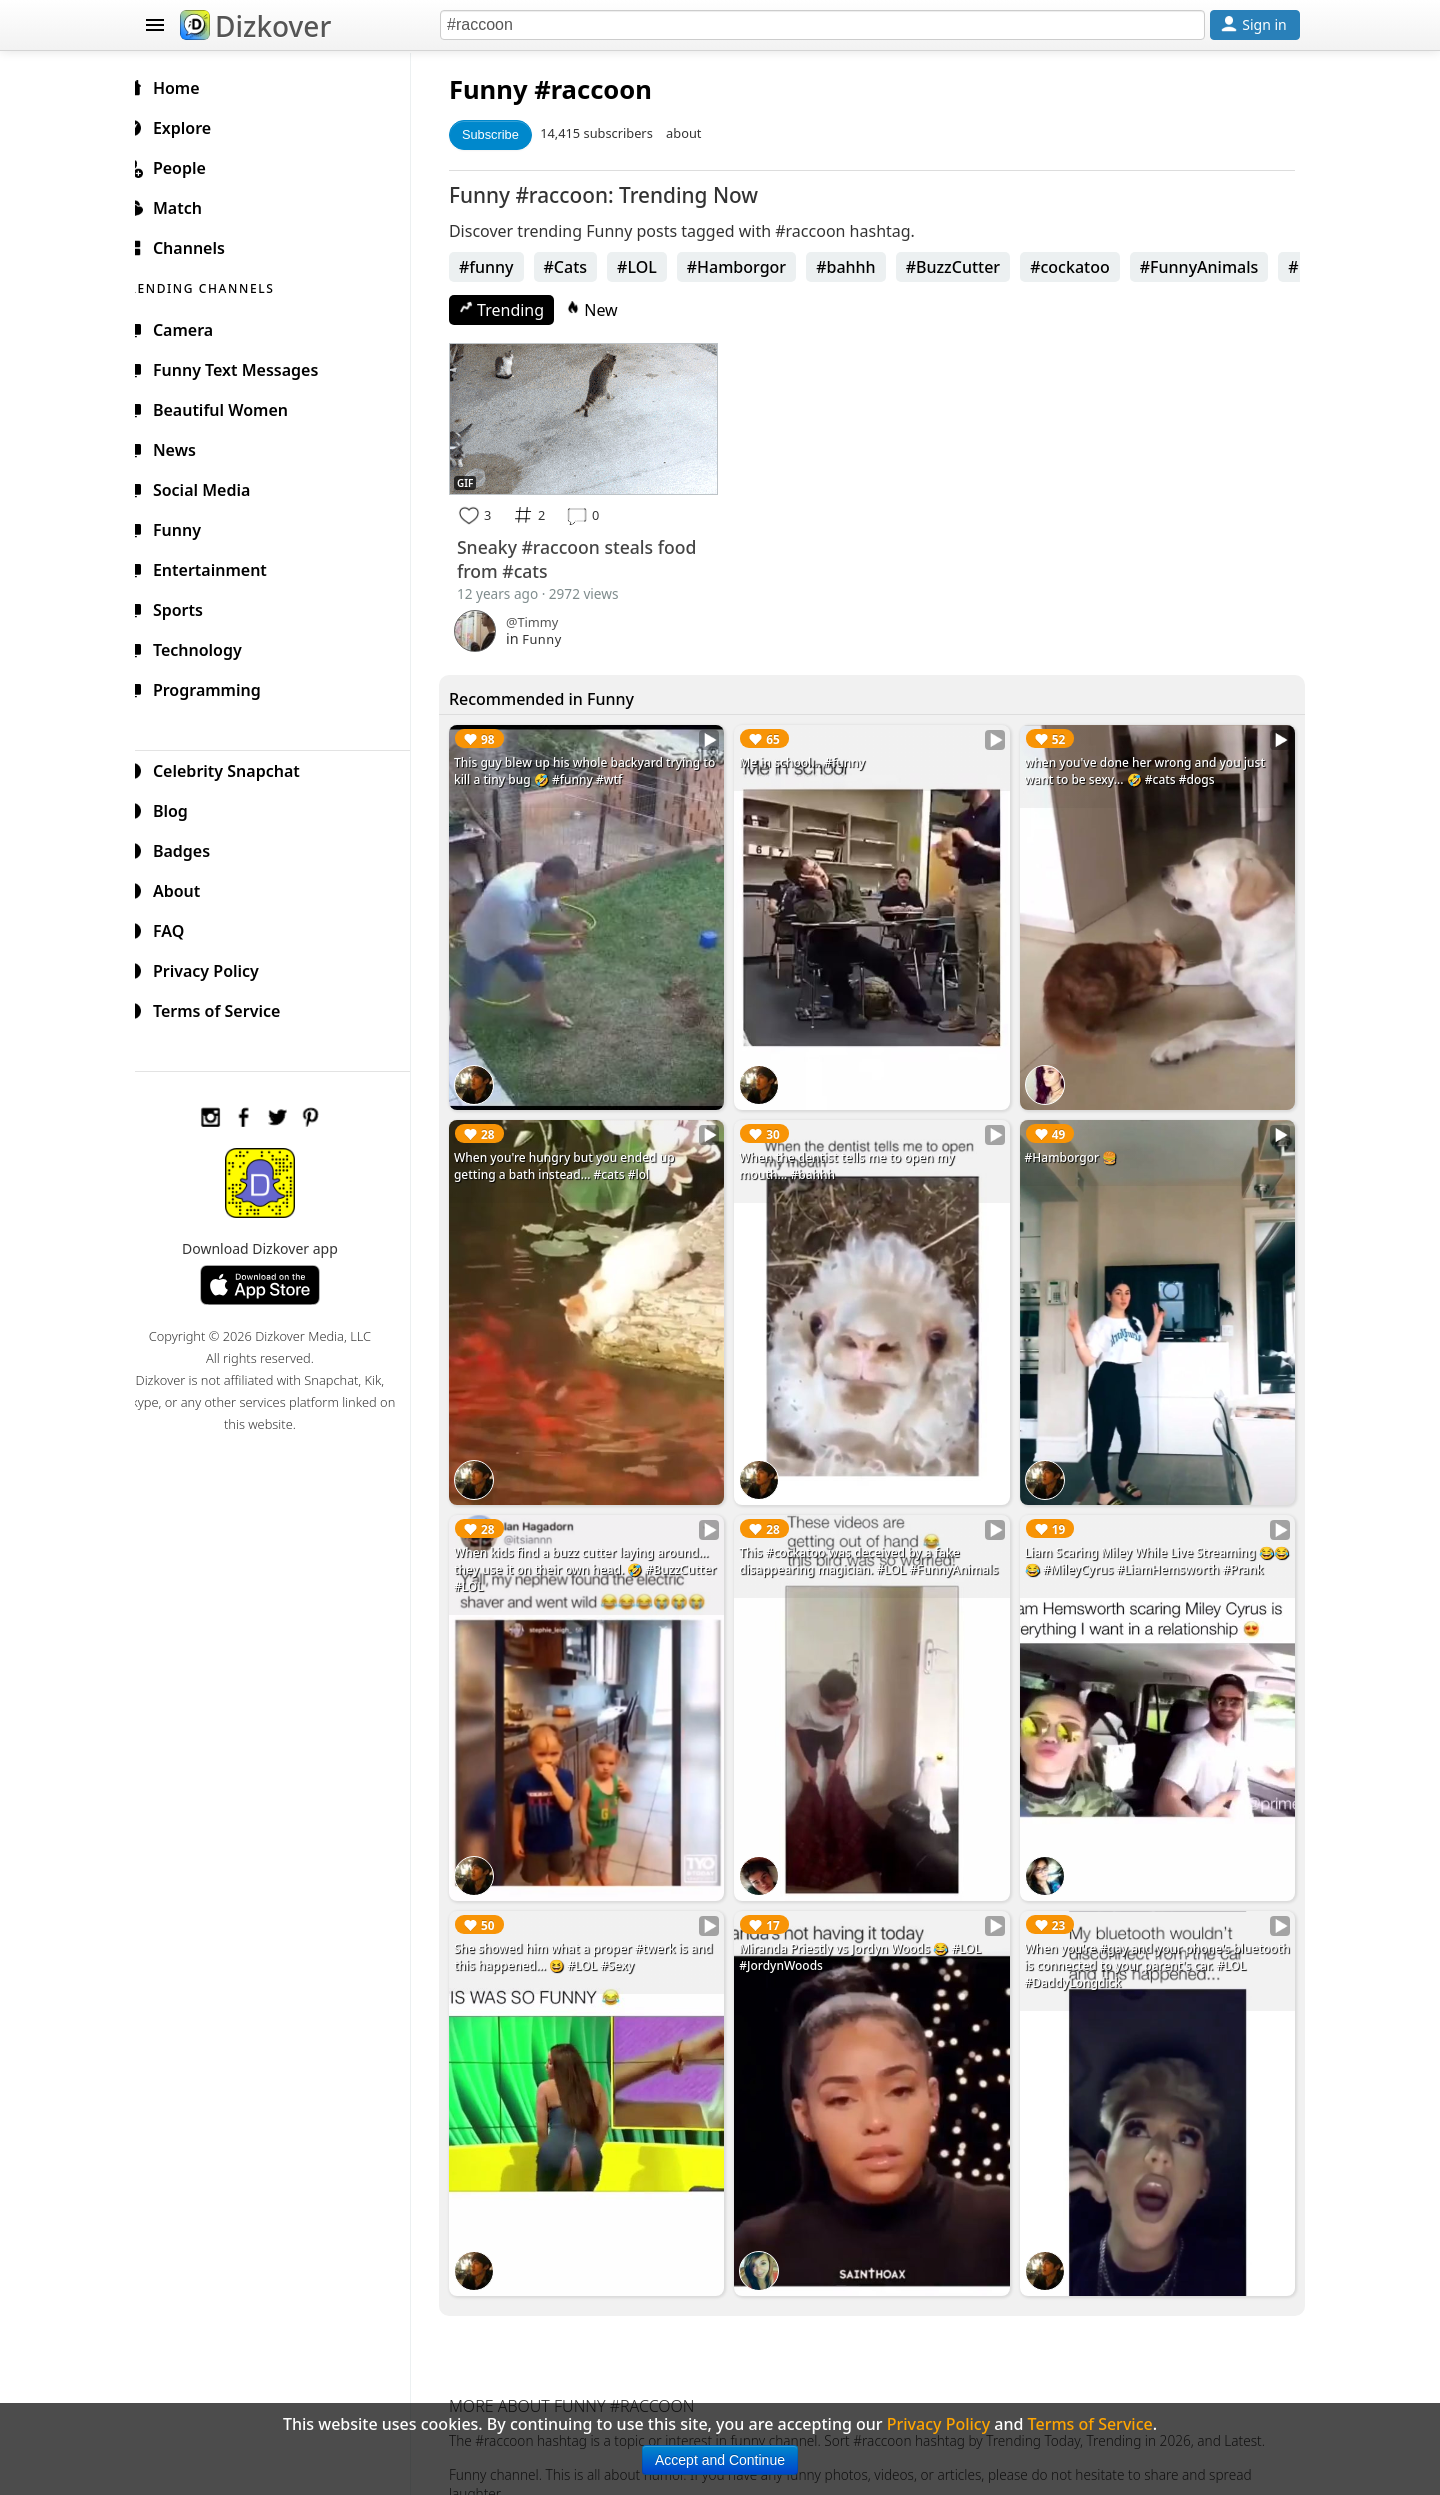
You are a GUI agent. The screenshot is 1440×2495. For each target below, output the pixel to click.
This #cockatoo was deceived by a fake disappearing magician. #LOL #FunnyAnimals (879, 1543)
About (186, 888)
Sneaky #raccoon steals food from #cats (593, 556)
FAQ (178, 928)
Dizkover (255, 26)
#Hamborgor (752, 267)
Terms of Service (226, 1008)
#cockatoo (1086, 267)
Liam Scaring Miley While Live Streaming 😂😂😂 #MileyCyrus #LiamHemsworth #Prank (1157, 1543)
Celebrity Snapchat (236, 768)
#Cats (582, 267)
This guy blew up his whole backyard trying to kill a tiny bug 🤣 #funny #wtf (593, 768)
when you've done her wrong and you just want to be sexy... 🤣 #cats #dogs (1150, 768)
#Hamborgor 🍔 (1076, 1147)
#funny (502, 267)
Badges (191, 848)
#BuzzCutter (969, 267)
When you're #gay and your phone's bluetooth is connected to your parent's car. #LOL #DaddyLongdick (1154, 1939)
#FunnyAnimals (1215, 267)
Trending (517, 310)
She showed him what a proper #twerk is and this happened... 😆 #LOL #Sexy (599, 1931)
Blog (180, 808)
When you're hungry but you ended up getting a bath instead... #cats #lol (580, 1156)
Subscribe (506, 134)
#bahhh (862, 267)
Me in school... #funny (813, 759)
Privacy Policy (216, 968)
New (608, 310)
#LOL (653, 267)
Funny (504, 89)
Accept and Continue (720, 2460)
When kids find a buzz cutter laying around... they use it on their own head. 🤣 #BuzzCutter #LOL (597, 1551)
